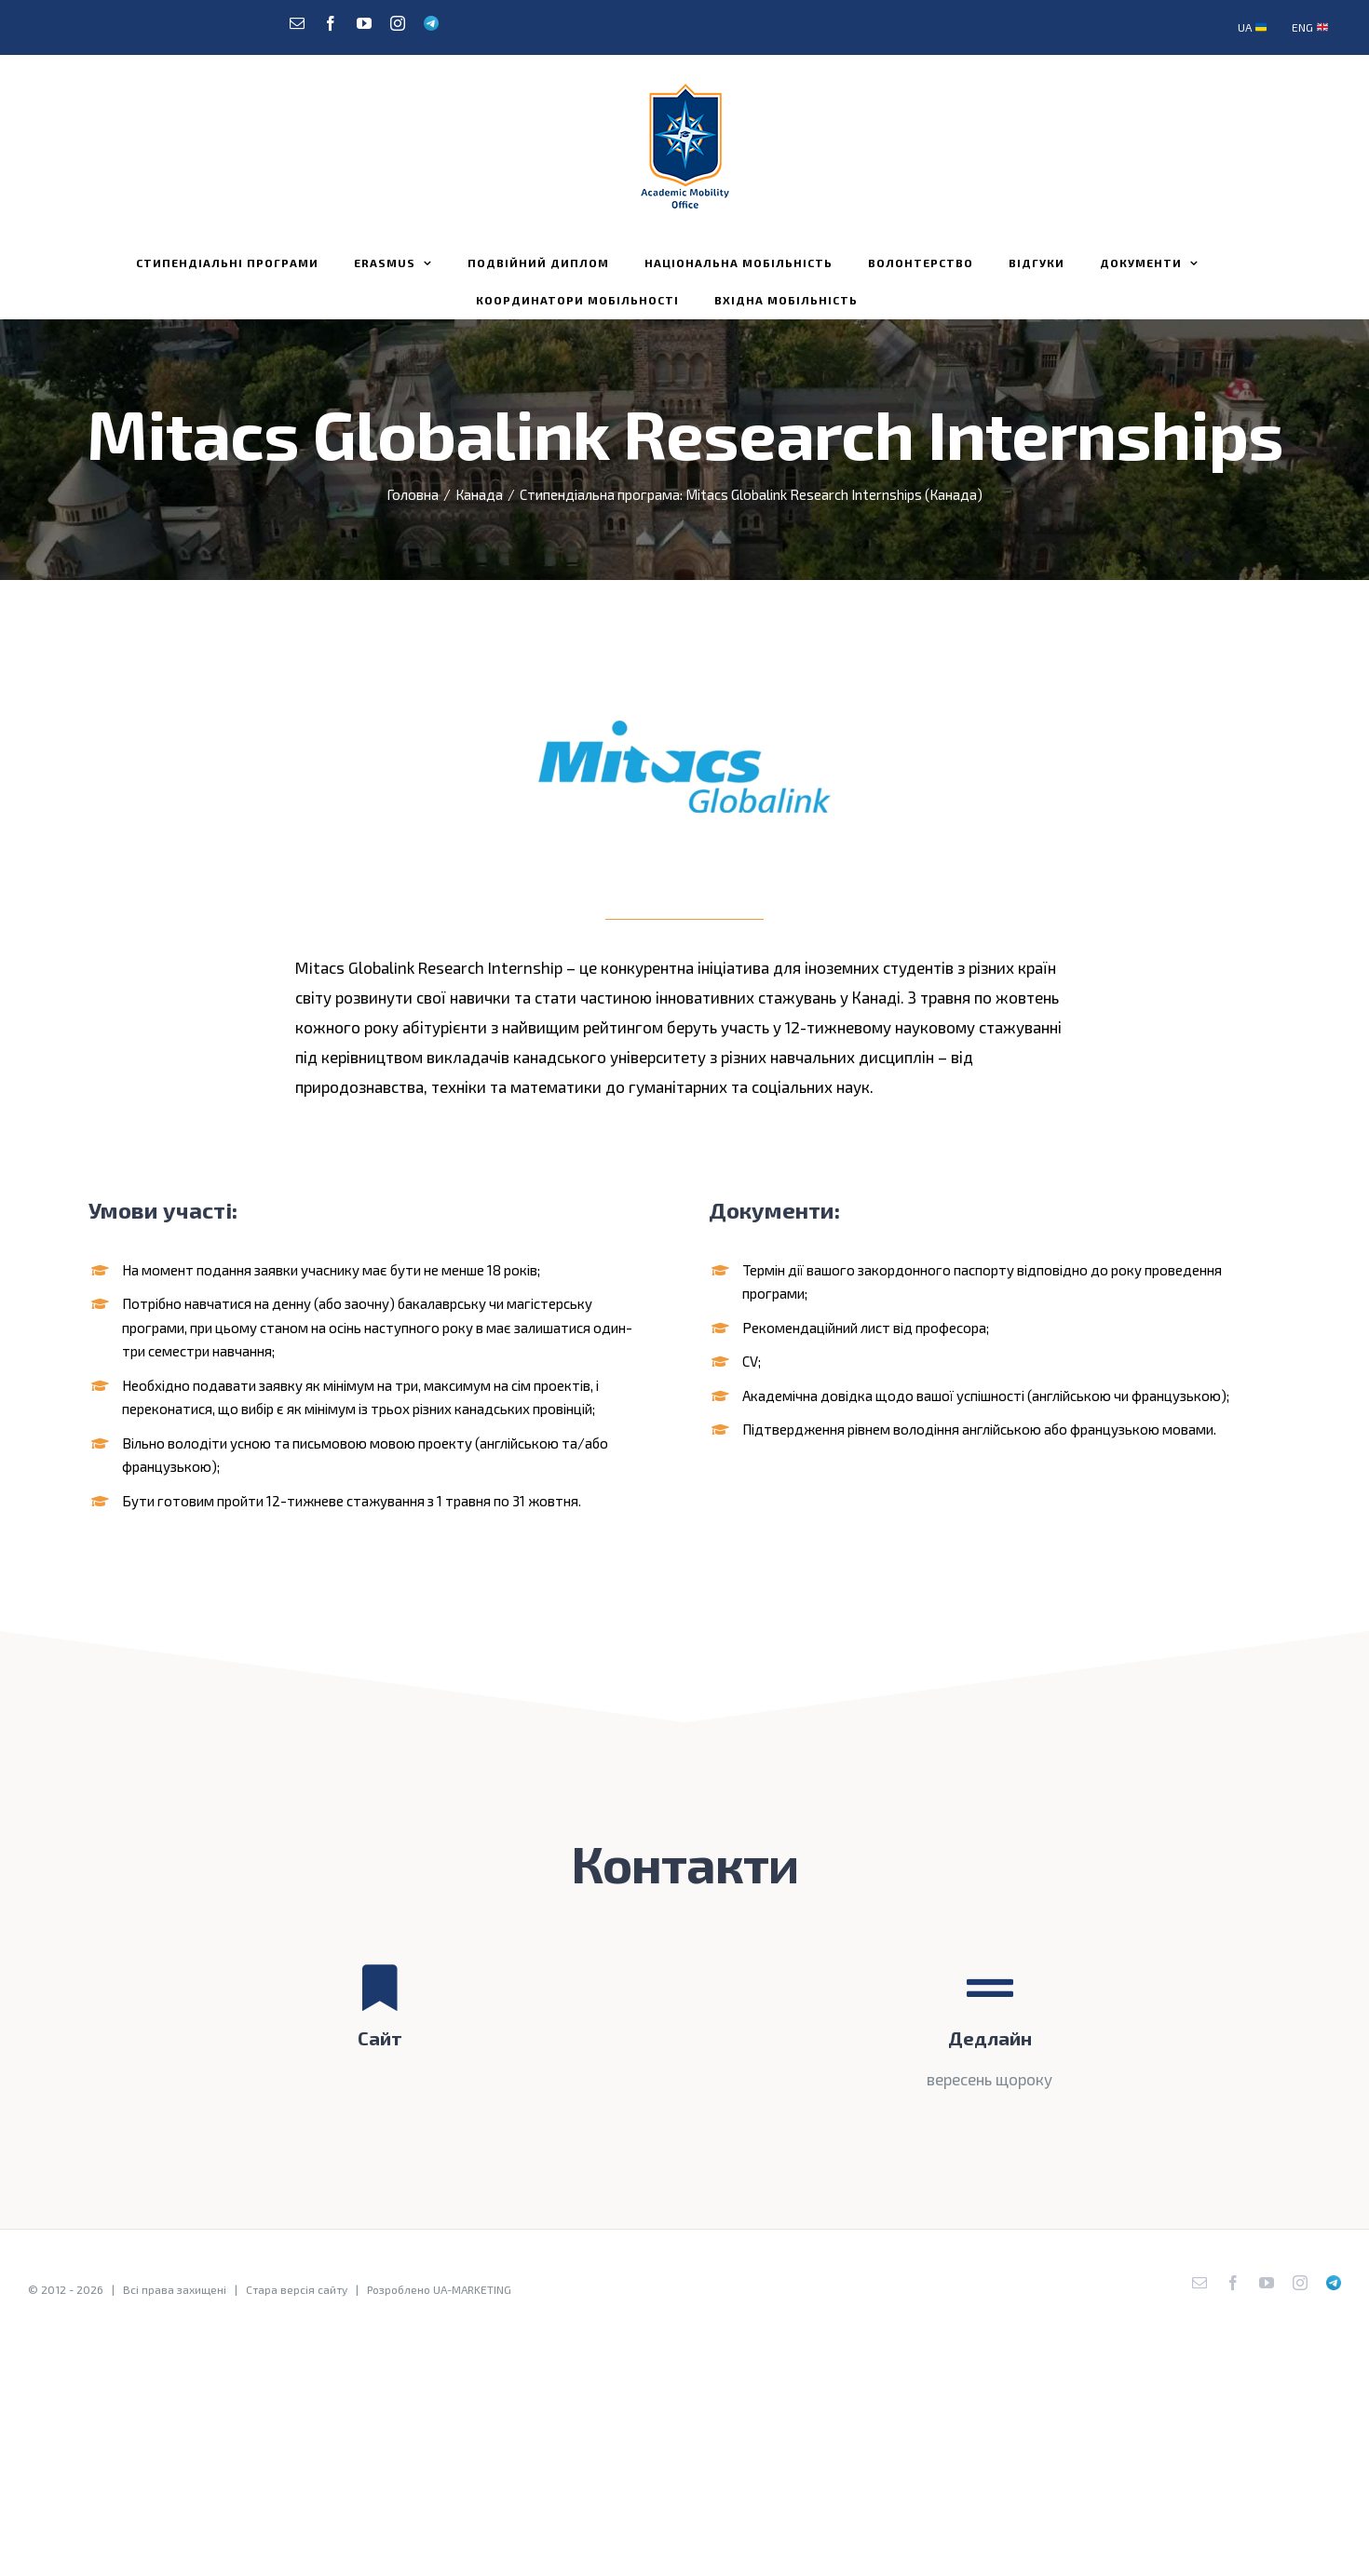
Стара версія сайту (296, 2289)
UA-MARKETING (472, 2289)
